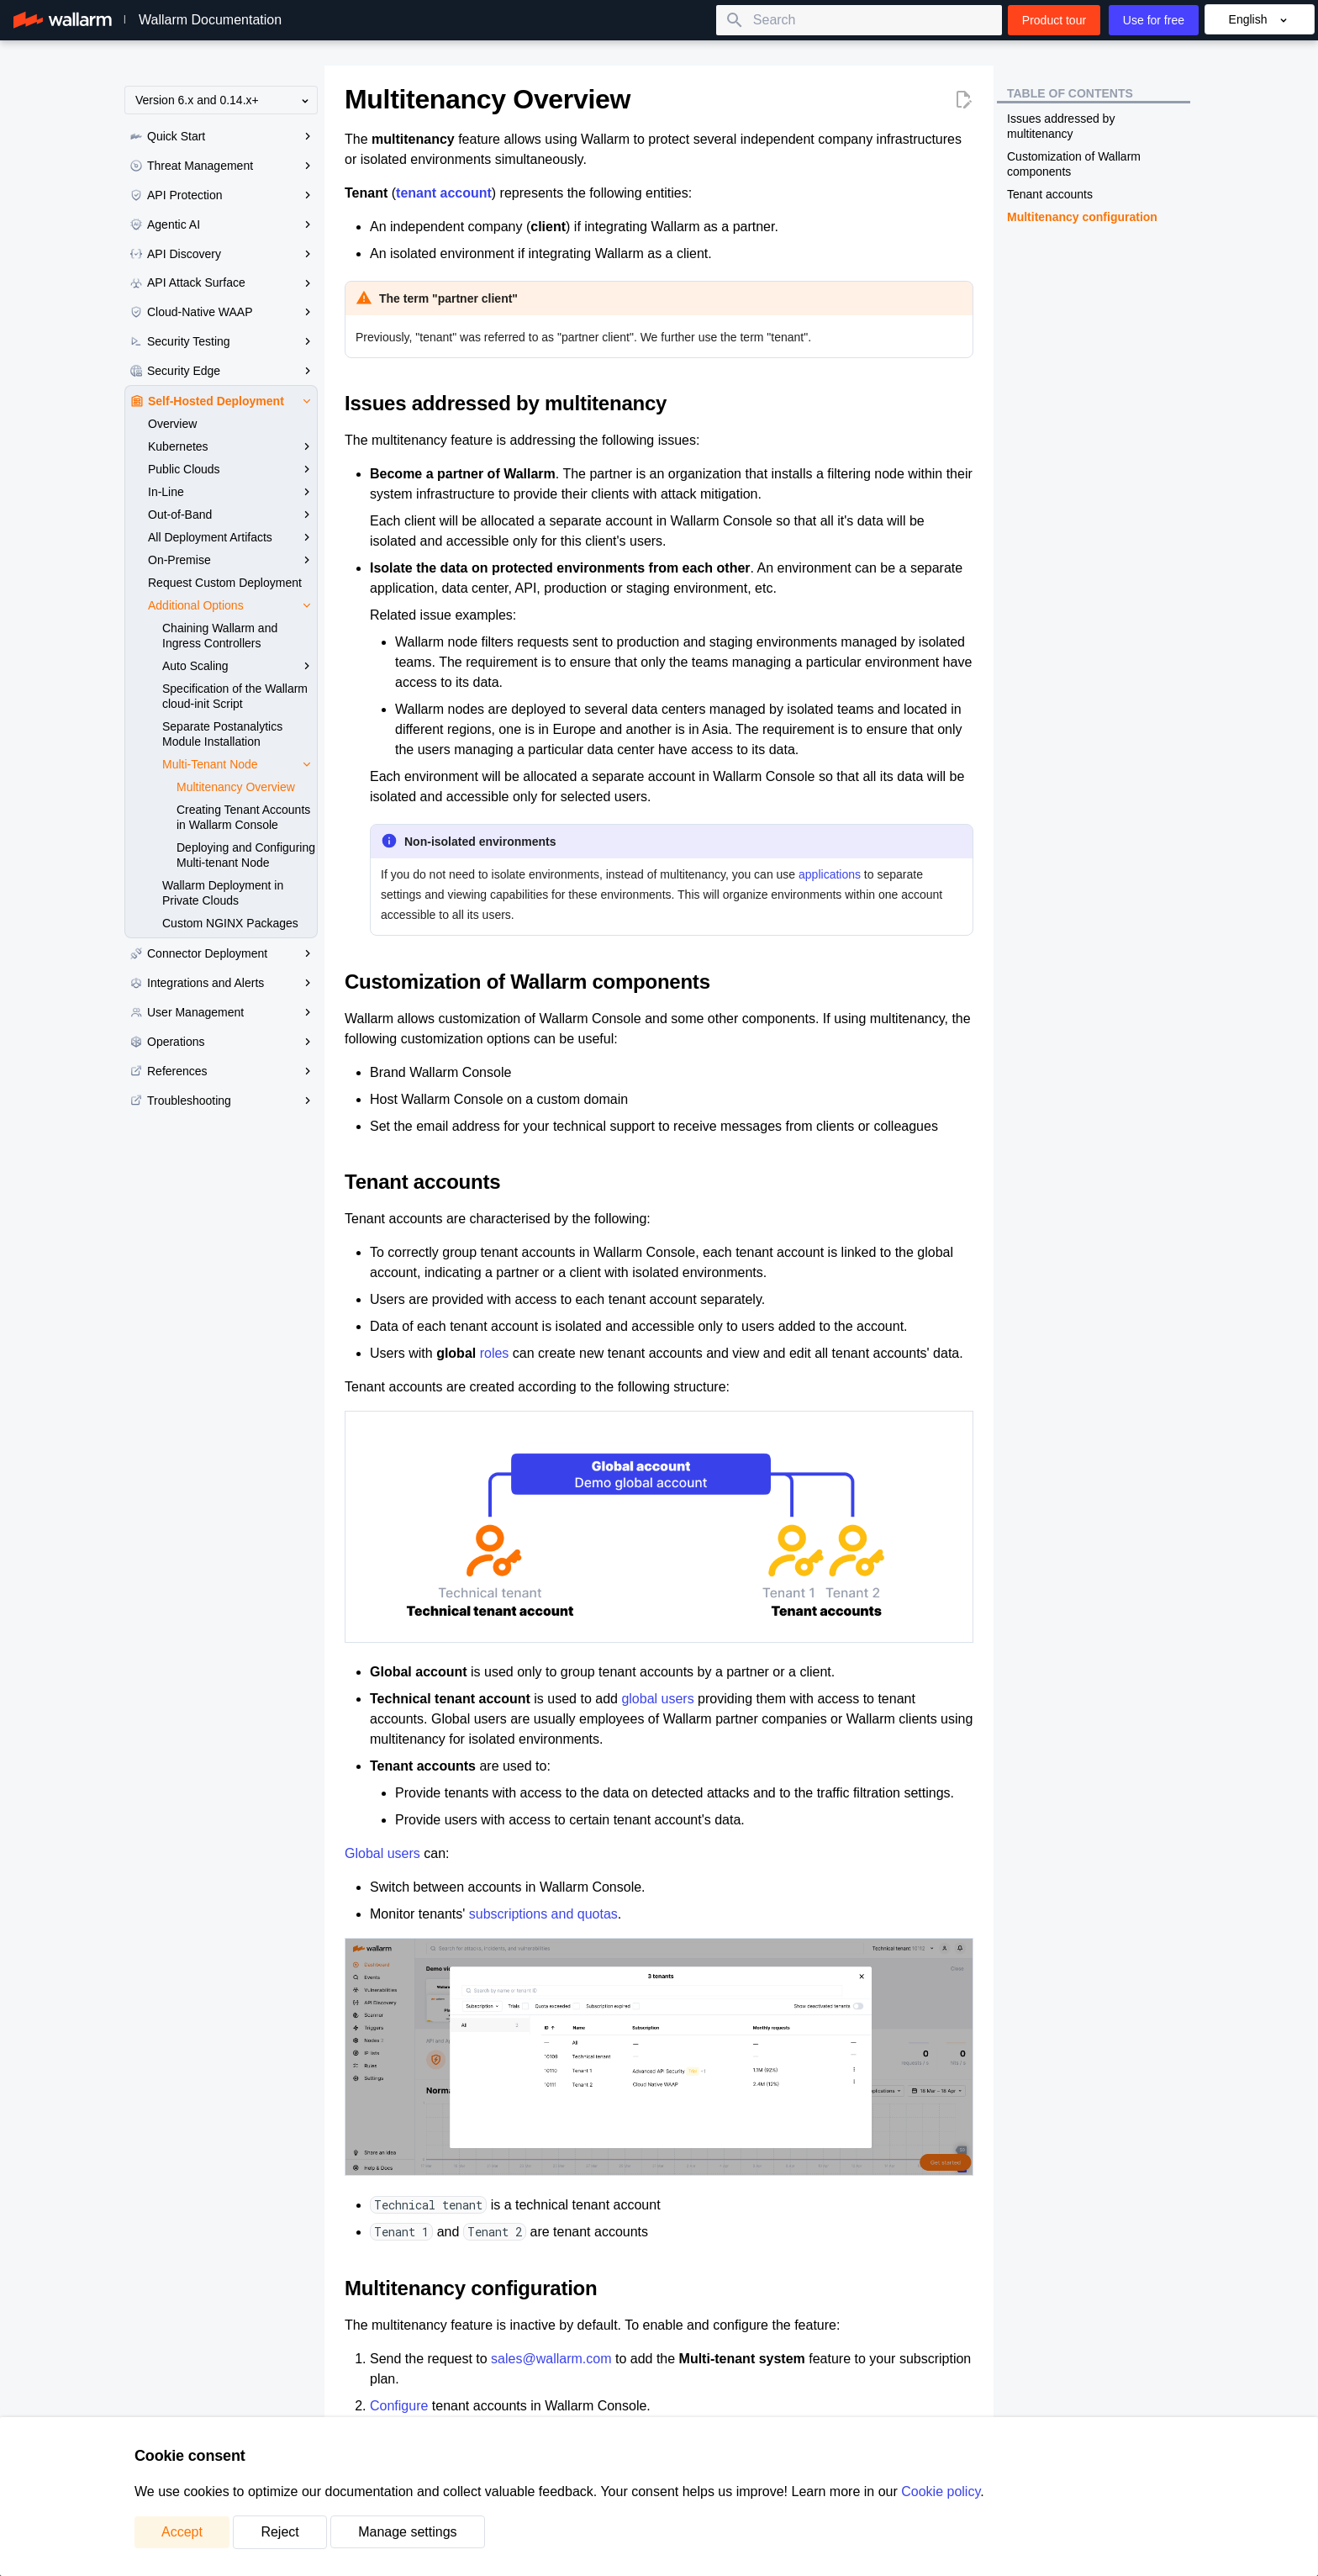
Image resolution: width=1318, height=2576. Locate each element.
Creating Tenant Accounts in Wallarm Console (243, 817)
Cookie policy (940, 2491)
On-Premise (232, 560)
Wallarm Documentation (210, 20)
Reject (279, 2532)
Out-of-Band (232, 514)
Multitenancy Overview (236, 787)
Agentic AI (224, 224)
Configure (399, 2406)
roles (494, 1353)
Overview (172, 423)
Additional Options (232, 605)
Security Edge (224, 370)
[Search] (859, 20)
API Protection (224, 195)
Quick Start (224, 136)
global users (657, 1699)
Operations (224, 1041)
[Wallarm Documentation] (63, 20)
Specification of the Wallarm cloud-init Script (235, 696)
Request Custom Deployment (225, 582)
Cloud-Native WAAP (224, 312)
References (224, 1071)
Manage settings (407, 2532)
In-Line (232, 492)
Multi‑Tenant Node (239, 764)
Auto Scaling (239, 666)
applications (830, 874)
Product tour (1054, 20)
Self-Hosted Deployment (224, 401)
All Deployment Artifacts (232, 537)
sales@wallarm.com (551, 2359)
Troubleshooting (224, 1100)
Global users (382, 1853)
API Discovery (224, 254)
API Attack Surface (224, 282)
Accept (182, 2532)
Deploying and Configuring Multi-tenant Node (246, 855)
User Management (224, 1012)
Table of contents (1070, 93)
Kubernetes (232, 446)
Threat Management (224, 165)
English (1260, 20)
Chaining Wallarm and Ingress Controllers (219, 635)
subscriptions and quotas (543, 1914)
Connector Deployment (224, 953)
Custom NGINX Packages (230, 923)
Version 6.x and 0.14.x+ (223, 100)
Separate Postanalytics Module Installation (222, 734)
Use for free (1153, 20)
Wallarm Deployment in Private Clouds (222, 893)
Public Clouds (232, 469)
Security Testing (224, 341)
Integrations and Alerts (224, 983)
